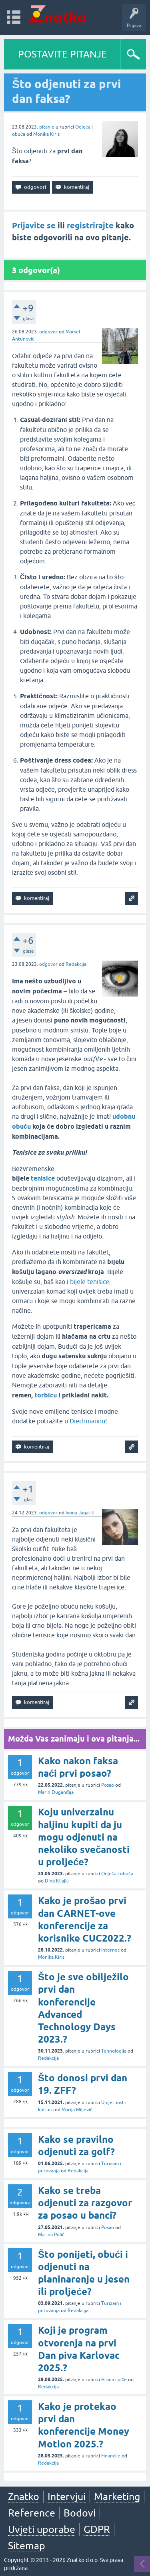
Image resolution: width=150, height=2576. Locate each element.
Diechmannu (87, 1421)
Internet (110, 1950)
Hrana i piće (114, 2379)
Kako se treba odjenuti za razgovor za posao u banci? (85, 2203)
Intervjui (67, 2496)
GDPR (97, 2529)
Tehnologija (113, 2051)
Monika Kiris (46, 134)
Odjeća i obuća (117, 1874)
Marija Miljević (77, 2109)
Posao (107, 1785)
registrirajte (90, 225)
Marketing (117, 2496)
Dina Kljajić (57, 1881)
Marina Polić (51, 2234)
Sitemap (26, 2545)
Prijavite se (34, 225)
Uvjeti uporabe (41, 2529)
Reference (31, 2513)
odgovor (48, 332)
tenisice (43, 1178)
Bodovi (80, 2513)
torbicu (45, 1395)
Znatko (23, 2496)
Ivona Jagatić (80, 1513)
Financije (110, 2456)
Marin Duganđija (56, 1792)
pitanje (46, 127)
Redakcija (76, 964)
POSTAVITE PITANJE (62, 54)
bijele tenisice (89, 1281)
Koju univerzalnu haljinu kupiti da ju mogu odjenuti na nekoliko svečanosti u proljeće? (84, 1837)
